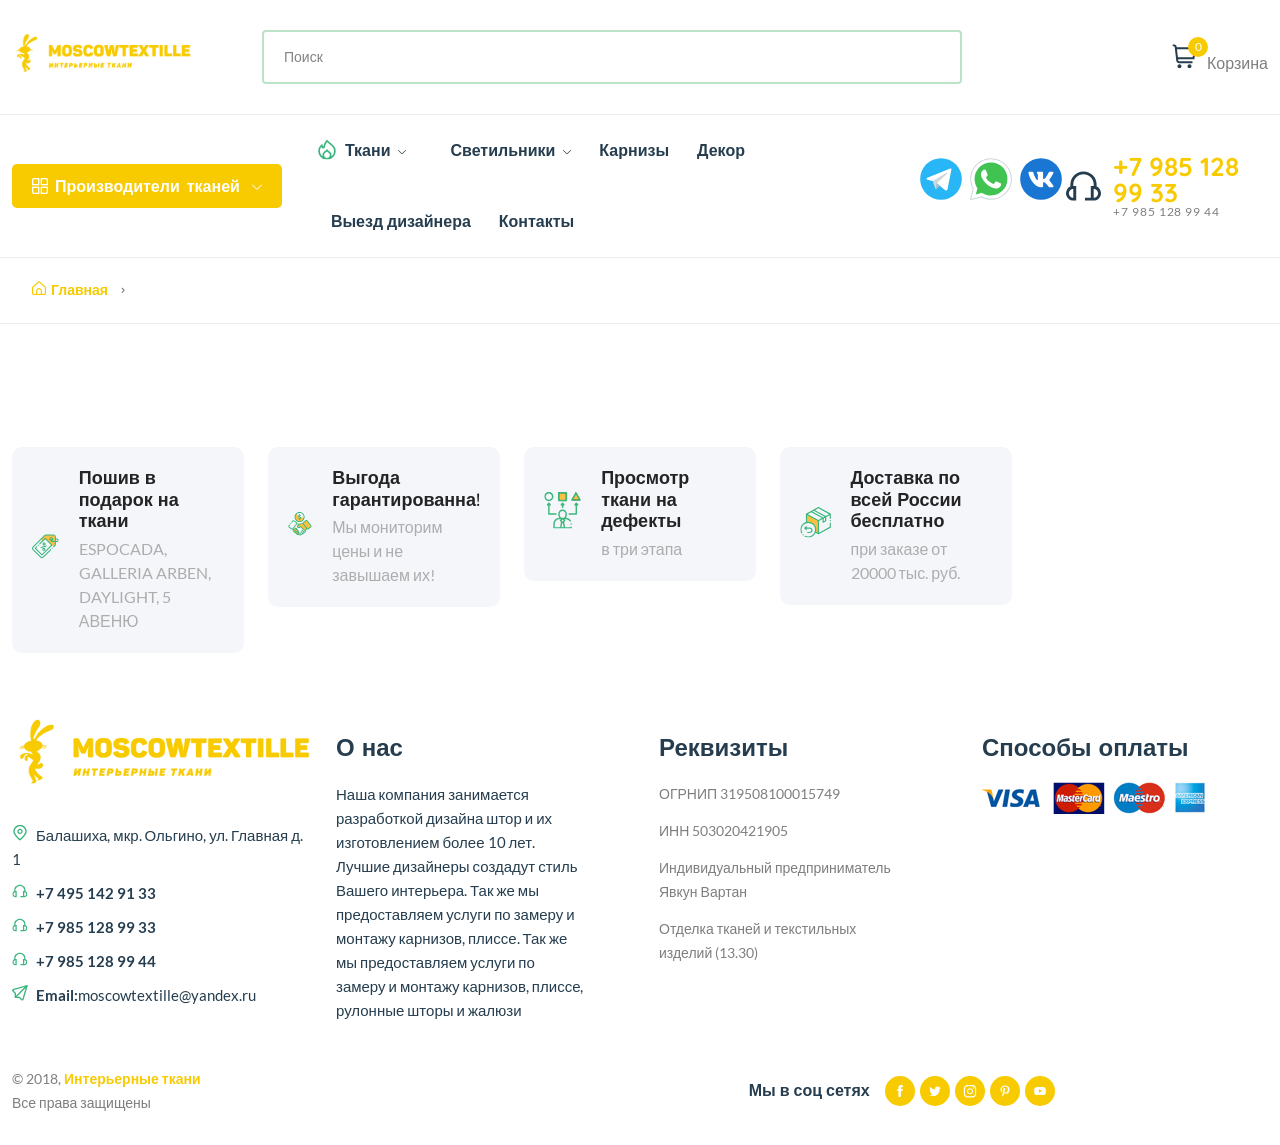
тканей (147, 186)
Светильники (510, 150)
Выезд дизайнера (401, 221)
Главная (70, 290)
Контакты (536, 221)
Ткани (376, 150)
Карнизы (634, 150)
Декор (721, 150)
